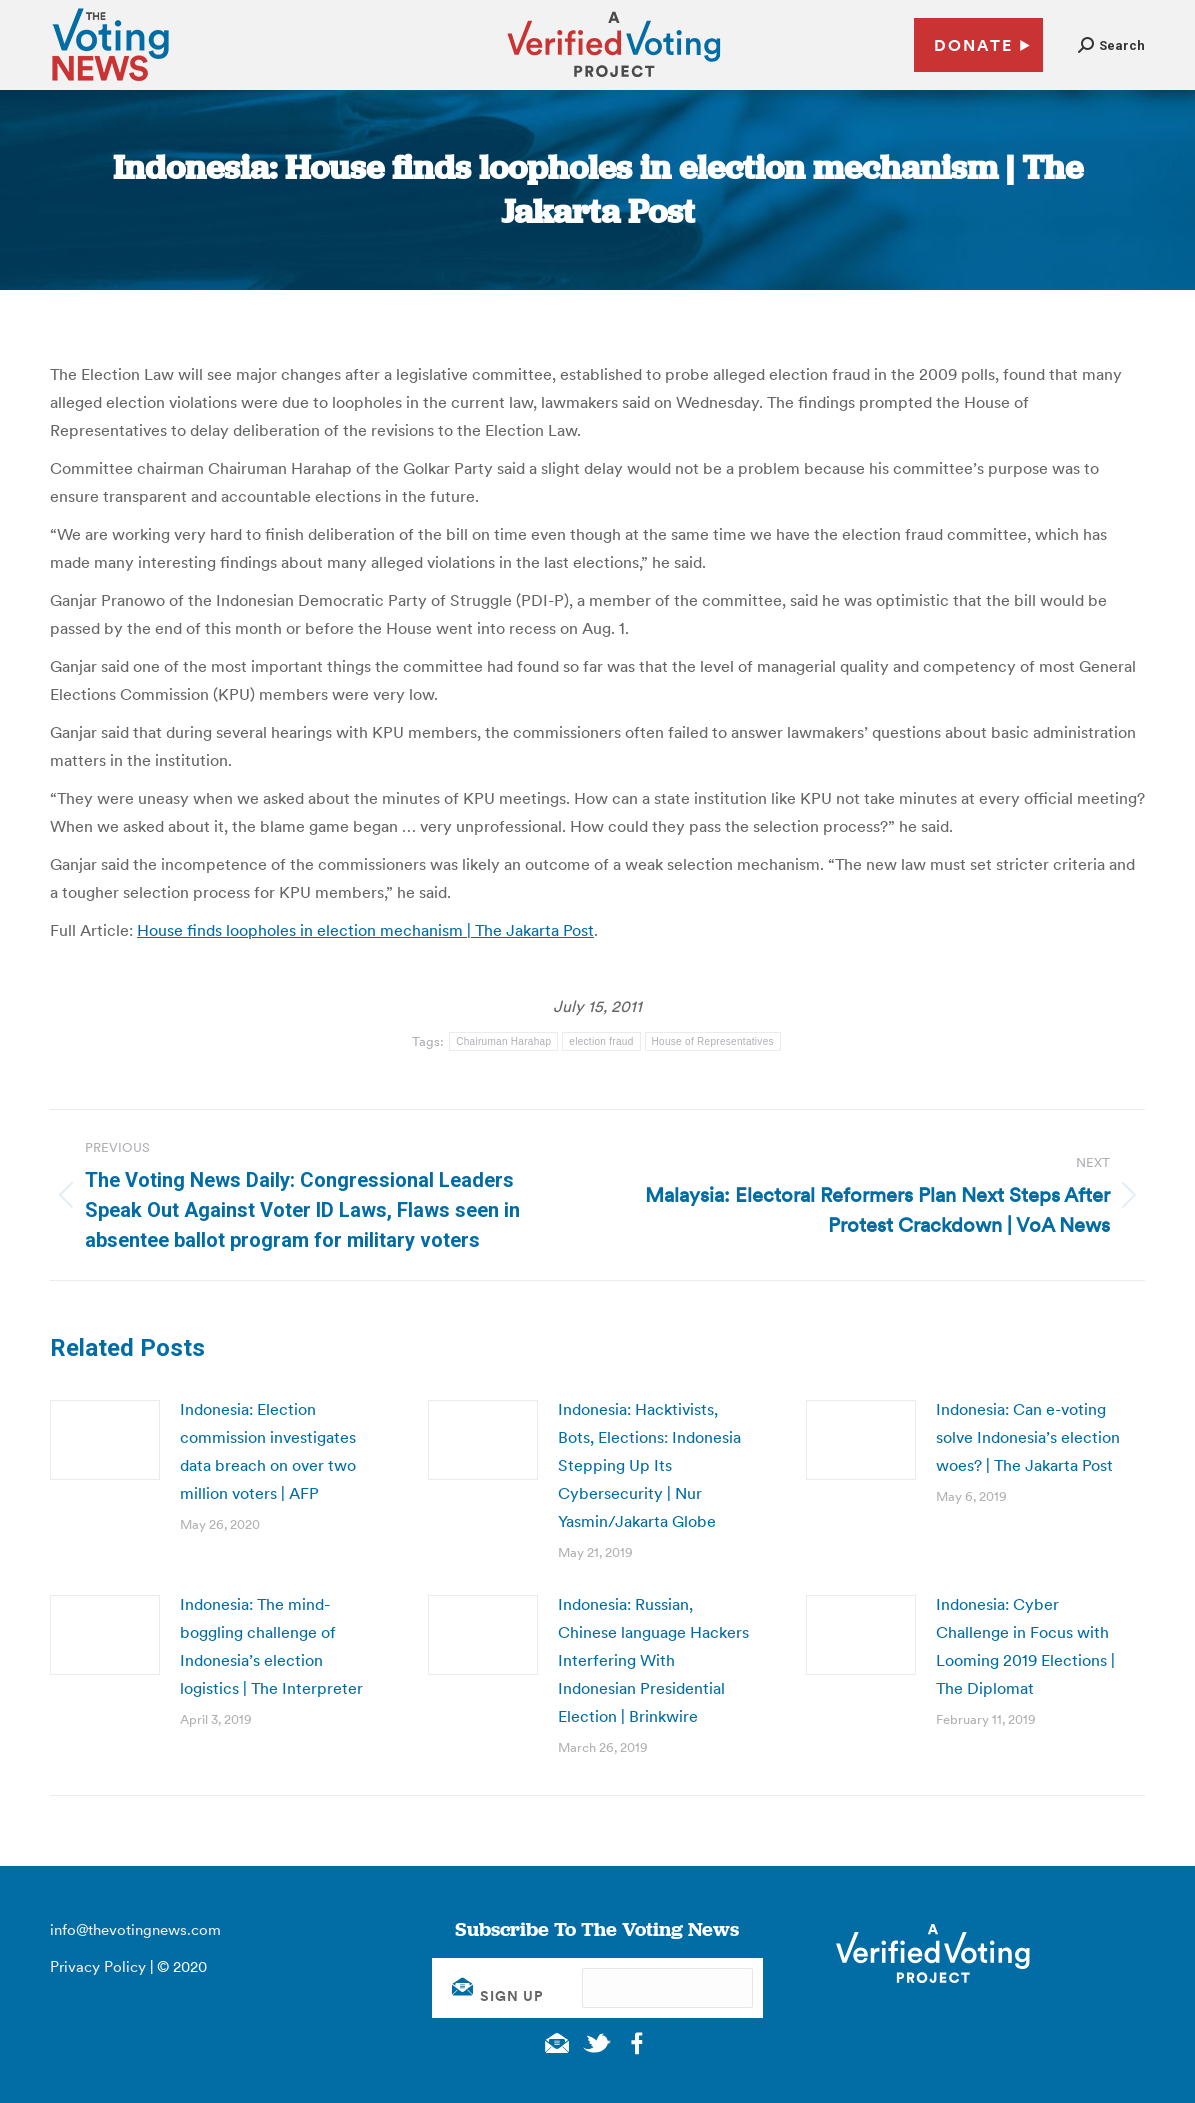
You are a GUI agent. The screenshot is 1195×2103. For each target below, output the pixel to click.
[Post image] (105, 1440)
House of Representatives (713, 1041)
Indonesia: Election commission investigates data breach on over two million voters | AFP (268, 1451)
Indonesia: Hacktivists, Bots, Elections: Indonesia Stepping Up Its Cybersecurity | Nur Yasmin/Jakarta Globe (649, 1465)
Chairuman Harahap (503, 1041)
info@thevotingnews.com (135, 1929)
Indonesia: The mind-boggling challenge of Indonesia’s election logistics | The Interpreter (271, 1646)
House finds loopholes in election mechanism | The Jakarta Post (365, 930)
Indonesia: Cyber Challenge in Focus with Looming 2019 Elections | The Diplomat (1025, 1646)
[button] (1111, 45)
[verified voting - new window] (614, 80)
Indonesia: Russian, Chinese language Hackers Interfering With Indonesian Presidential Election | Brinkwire (653, 1660)
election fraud (601, 1041)
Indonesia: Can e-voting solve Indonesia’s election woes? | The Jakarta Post (1028, 1437)
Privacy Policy (98, 1966)
